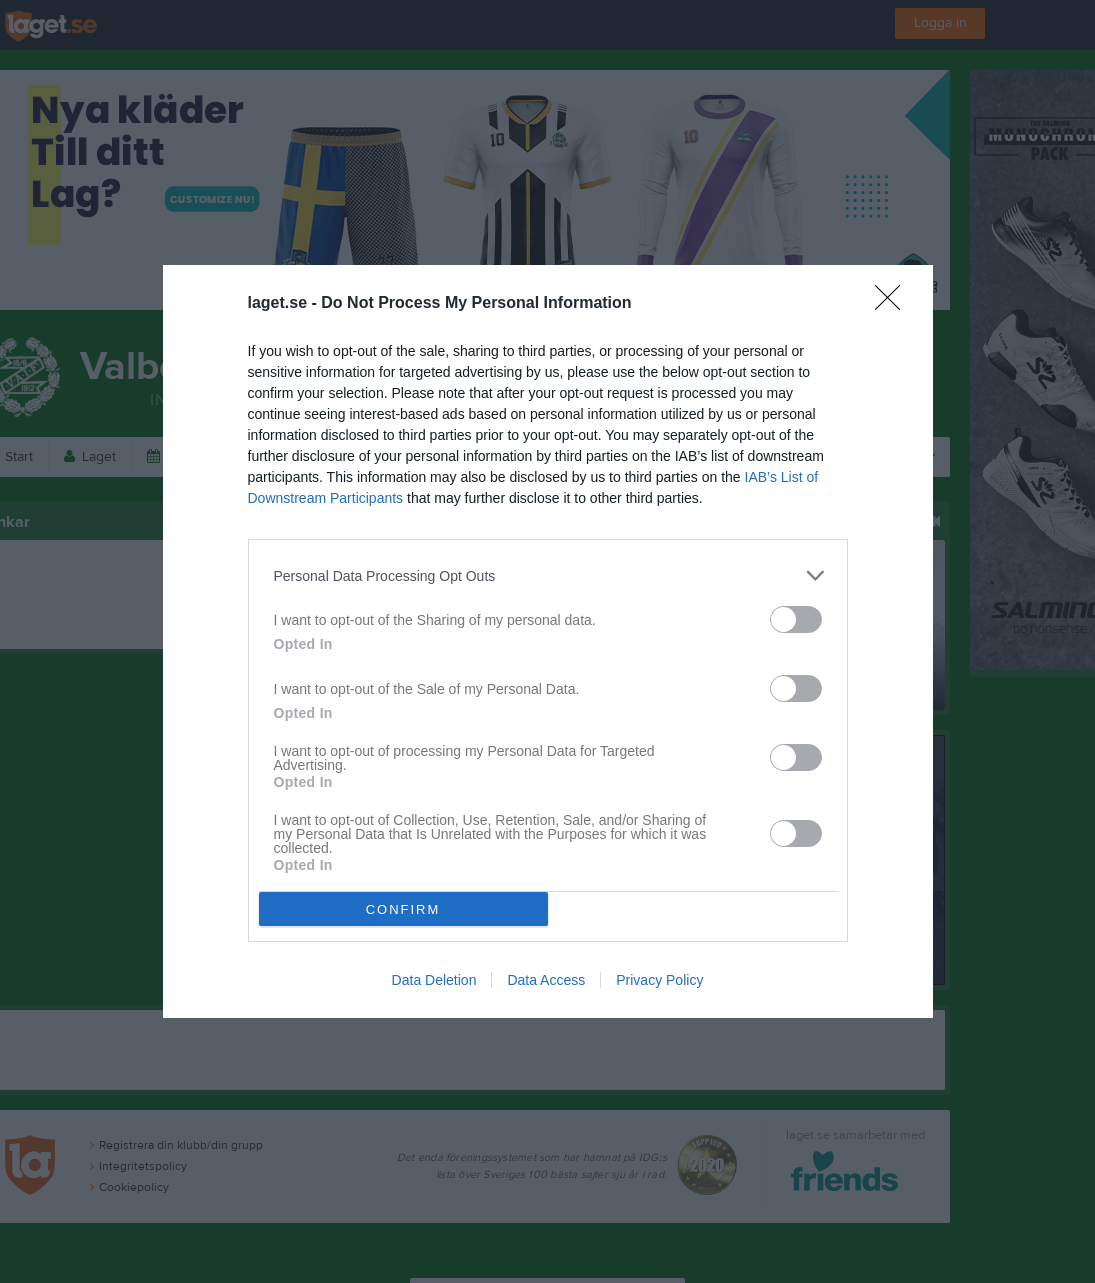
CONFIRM (403, 909)
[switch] (796, 619)
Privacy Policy (659, 980)
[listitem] (548, 575)
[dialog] (548, 641)
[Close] (894, 304)
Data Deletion (434, 980)
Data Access (546, 980)
